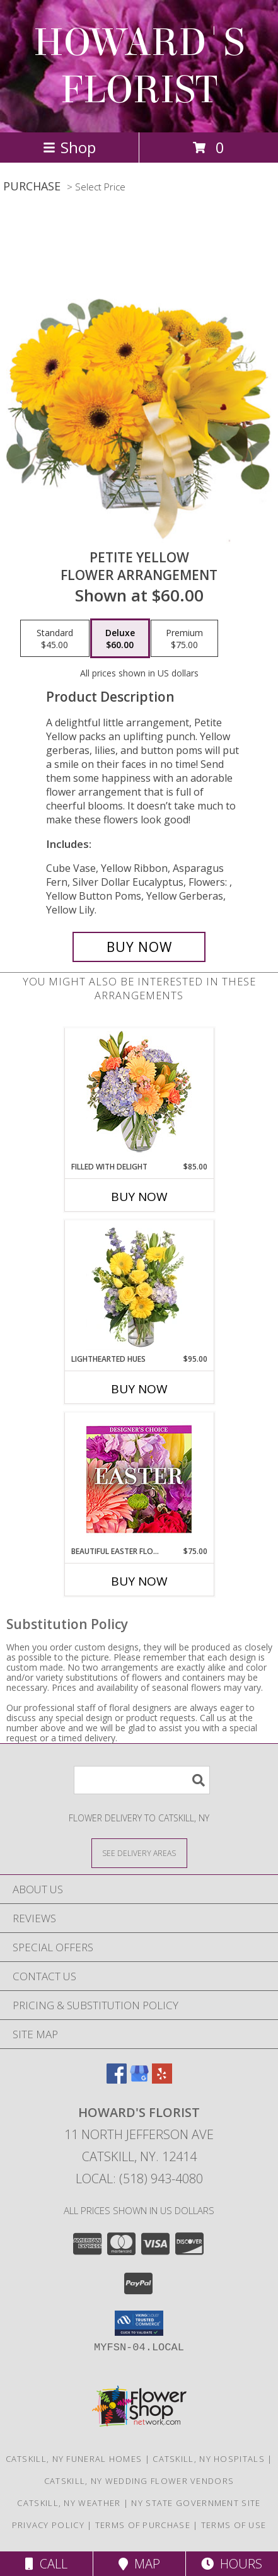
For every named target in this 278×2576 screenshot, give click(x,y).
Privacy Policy (48, 2525)
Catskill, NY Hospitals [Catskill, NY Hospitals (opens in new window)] (209, 2458)
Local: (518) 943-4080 (139, 2178)
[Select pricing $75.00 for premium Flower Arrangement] (184, 638)
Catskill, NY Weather (68, 2503)
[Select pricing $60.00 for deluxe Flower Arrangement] (120, 638)
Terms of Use (234, 2525)
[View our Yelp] (162, 2079)
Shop (69, 147)
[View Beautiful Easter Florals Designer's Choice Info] (139, 1479)
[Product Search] (142, 1780)
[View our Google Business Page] (139, 2079)
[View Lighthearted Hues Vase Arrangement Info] (139, 1286)
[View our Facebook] (117, 2079)
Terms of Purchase (142, 2525)
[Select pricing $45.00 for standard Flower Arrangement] (55, 638)
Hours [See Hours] (231, 2563)
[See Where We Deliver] (139, 1853)
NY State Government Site (195, 2503)
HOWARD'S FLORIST (139, 66)
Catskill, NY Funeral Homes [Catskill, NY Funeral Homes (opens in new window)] (74, 2458)
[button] (139, 2323)
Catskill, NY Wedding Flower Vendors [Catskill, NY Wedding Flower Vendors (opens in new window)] (139, 2480)
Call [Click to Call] (46, 2563)
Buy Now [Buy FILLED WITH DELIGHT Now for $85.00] (139, 1196)
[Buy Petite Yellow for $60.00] (139, 947)
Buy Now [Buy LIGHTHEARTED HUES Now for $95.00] (139, 1389)
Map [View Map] (139, 2563)
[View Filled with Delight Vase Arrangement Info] (139, 1095)
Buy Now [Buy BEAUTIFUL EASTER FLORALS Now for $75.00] (139, 1581)
